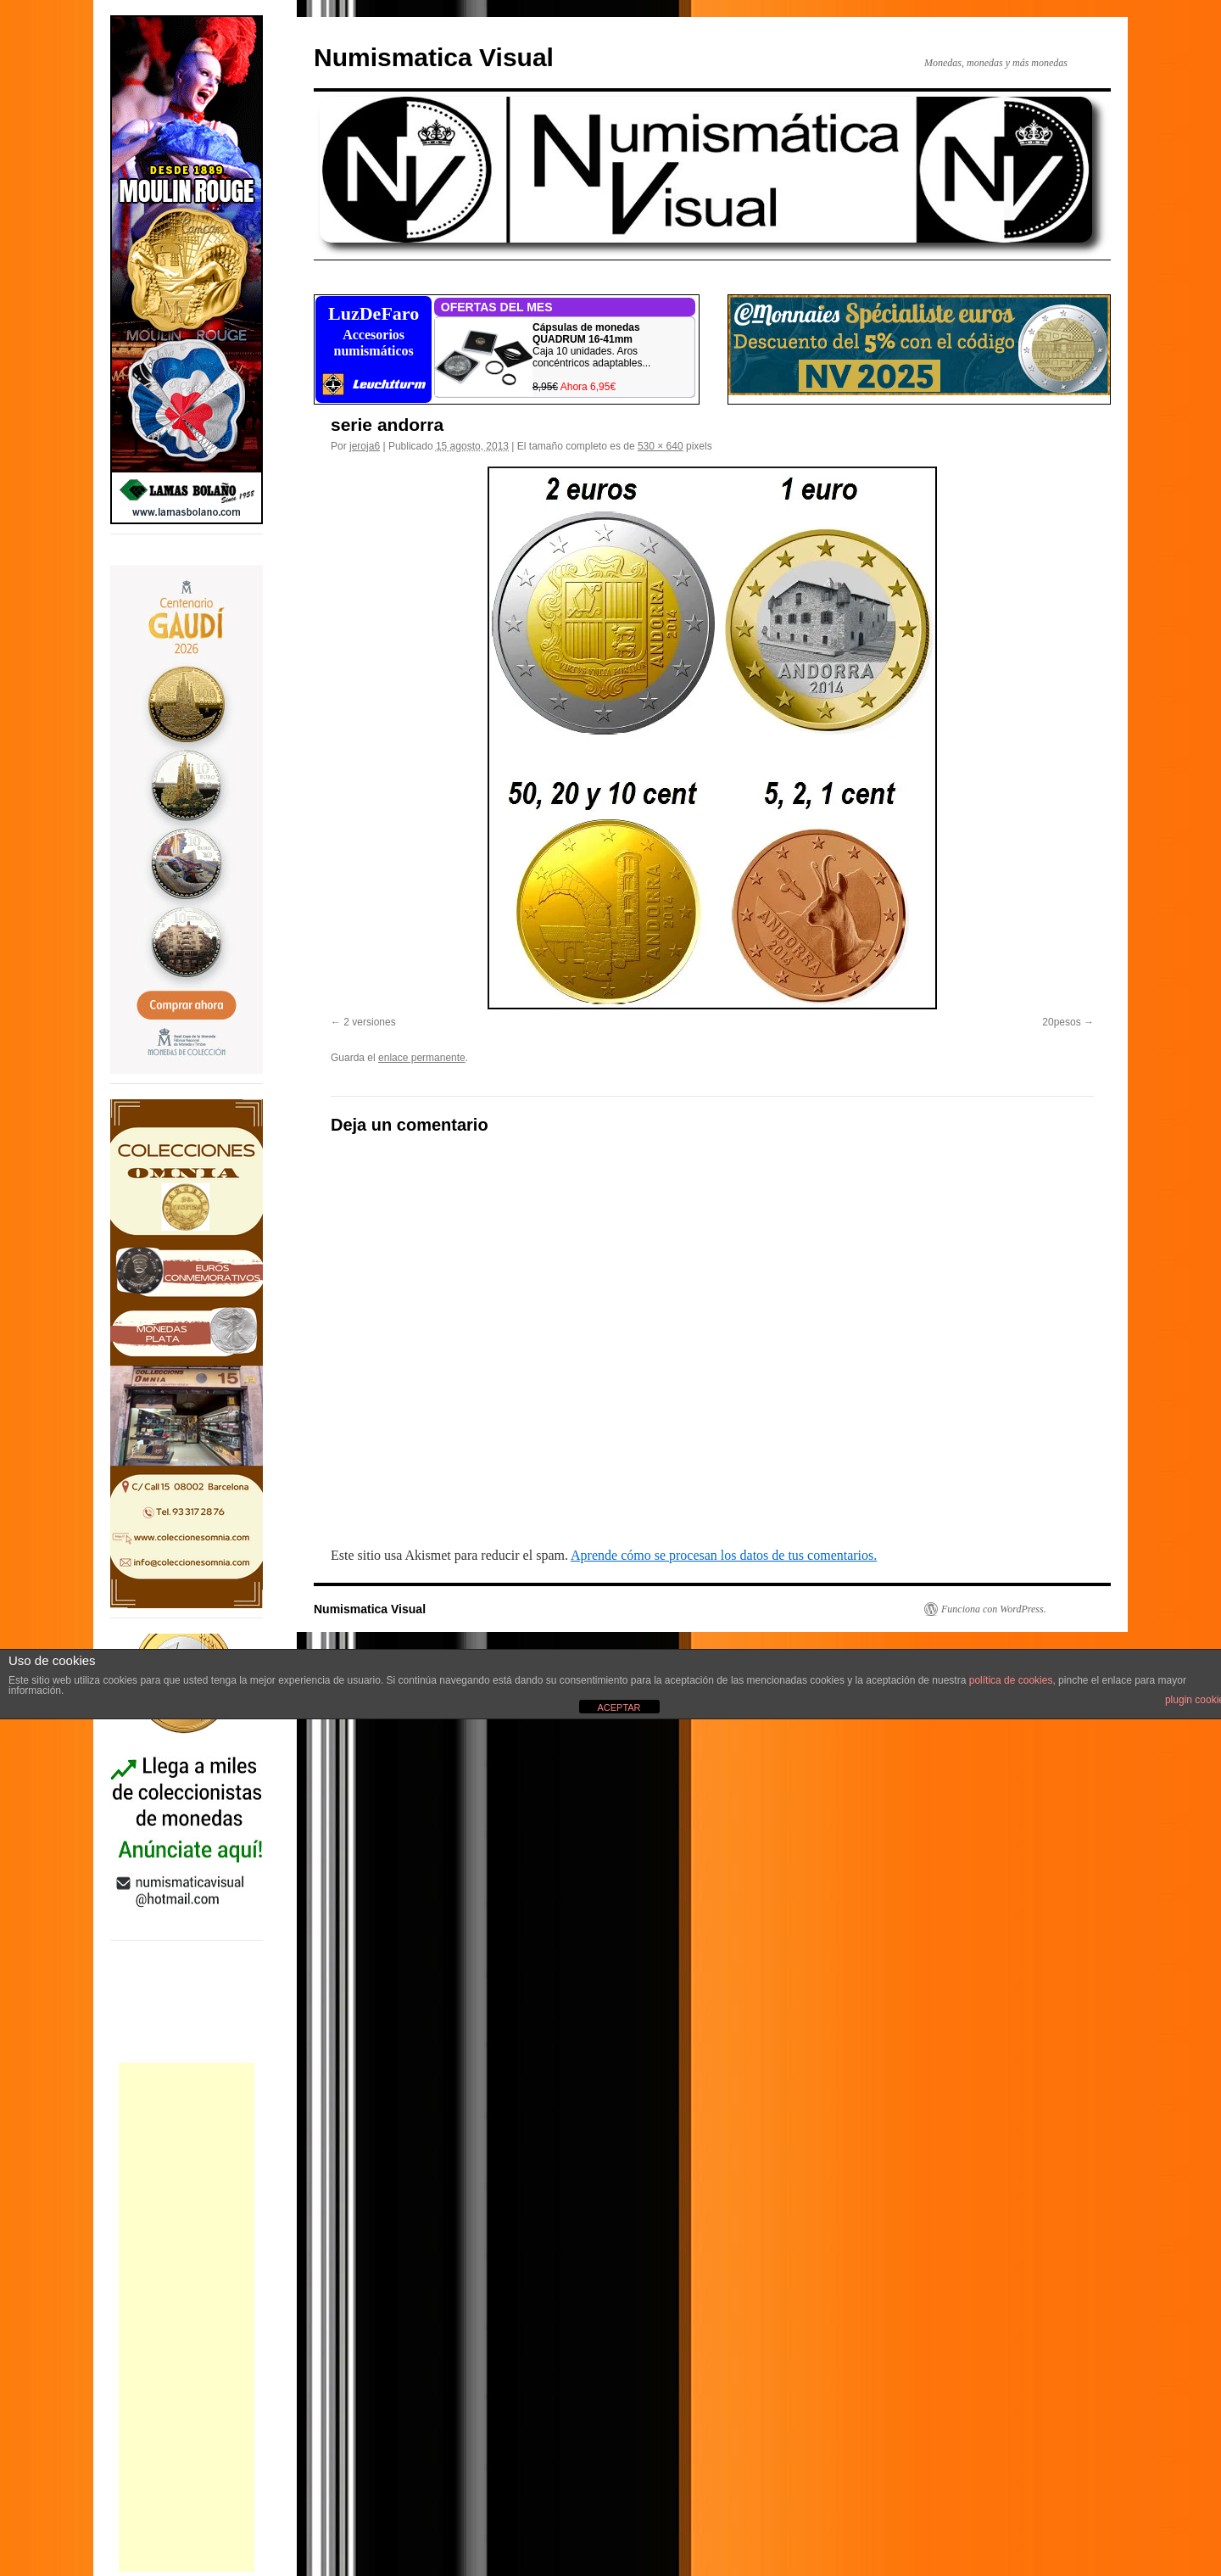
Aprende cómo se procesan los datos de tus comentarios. (724, 1555)
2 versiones (369, 1022)
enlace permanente (422, 1058)
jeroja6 (364, 446)
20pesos (1061, 1022)
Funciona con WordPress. (993, 1609)
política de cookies (1011, 1680)
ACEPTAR (618, 1707)
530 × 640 (660, 446)
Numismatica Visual (434, 57)
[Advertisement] (186, 2317)
